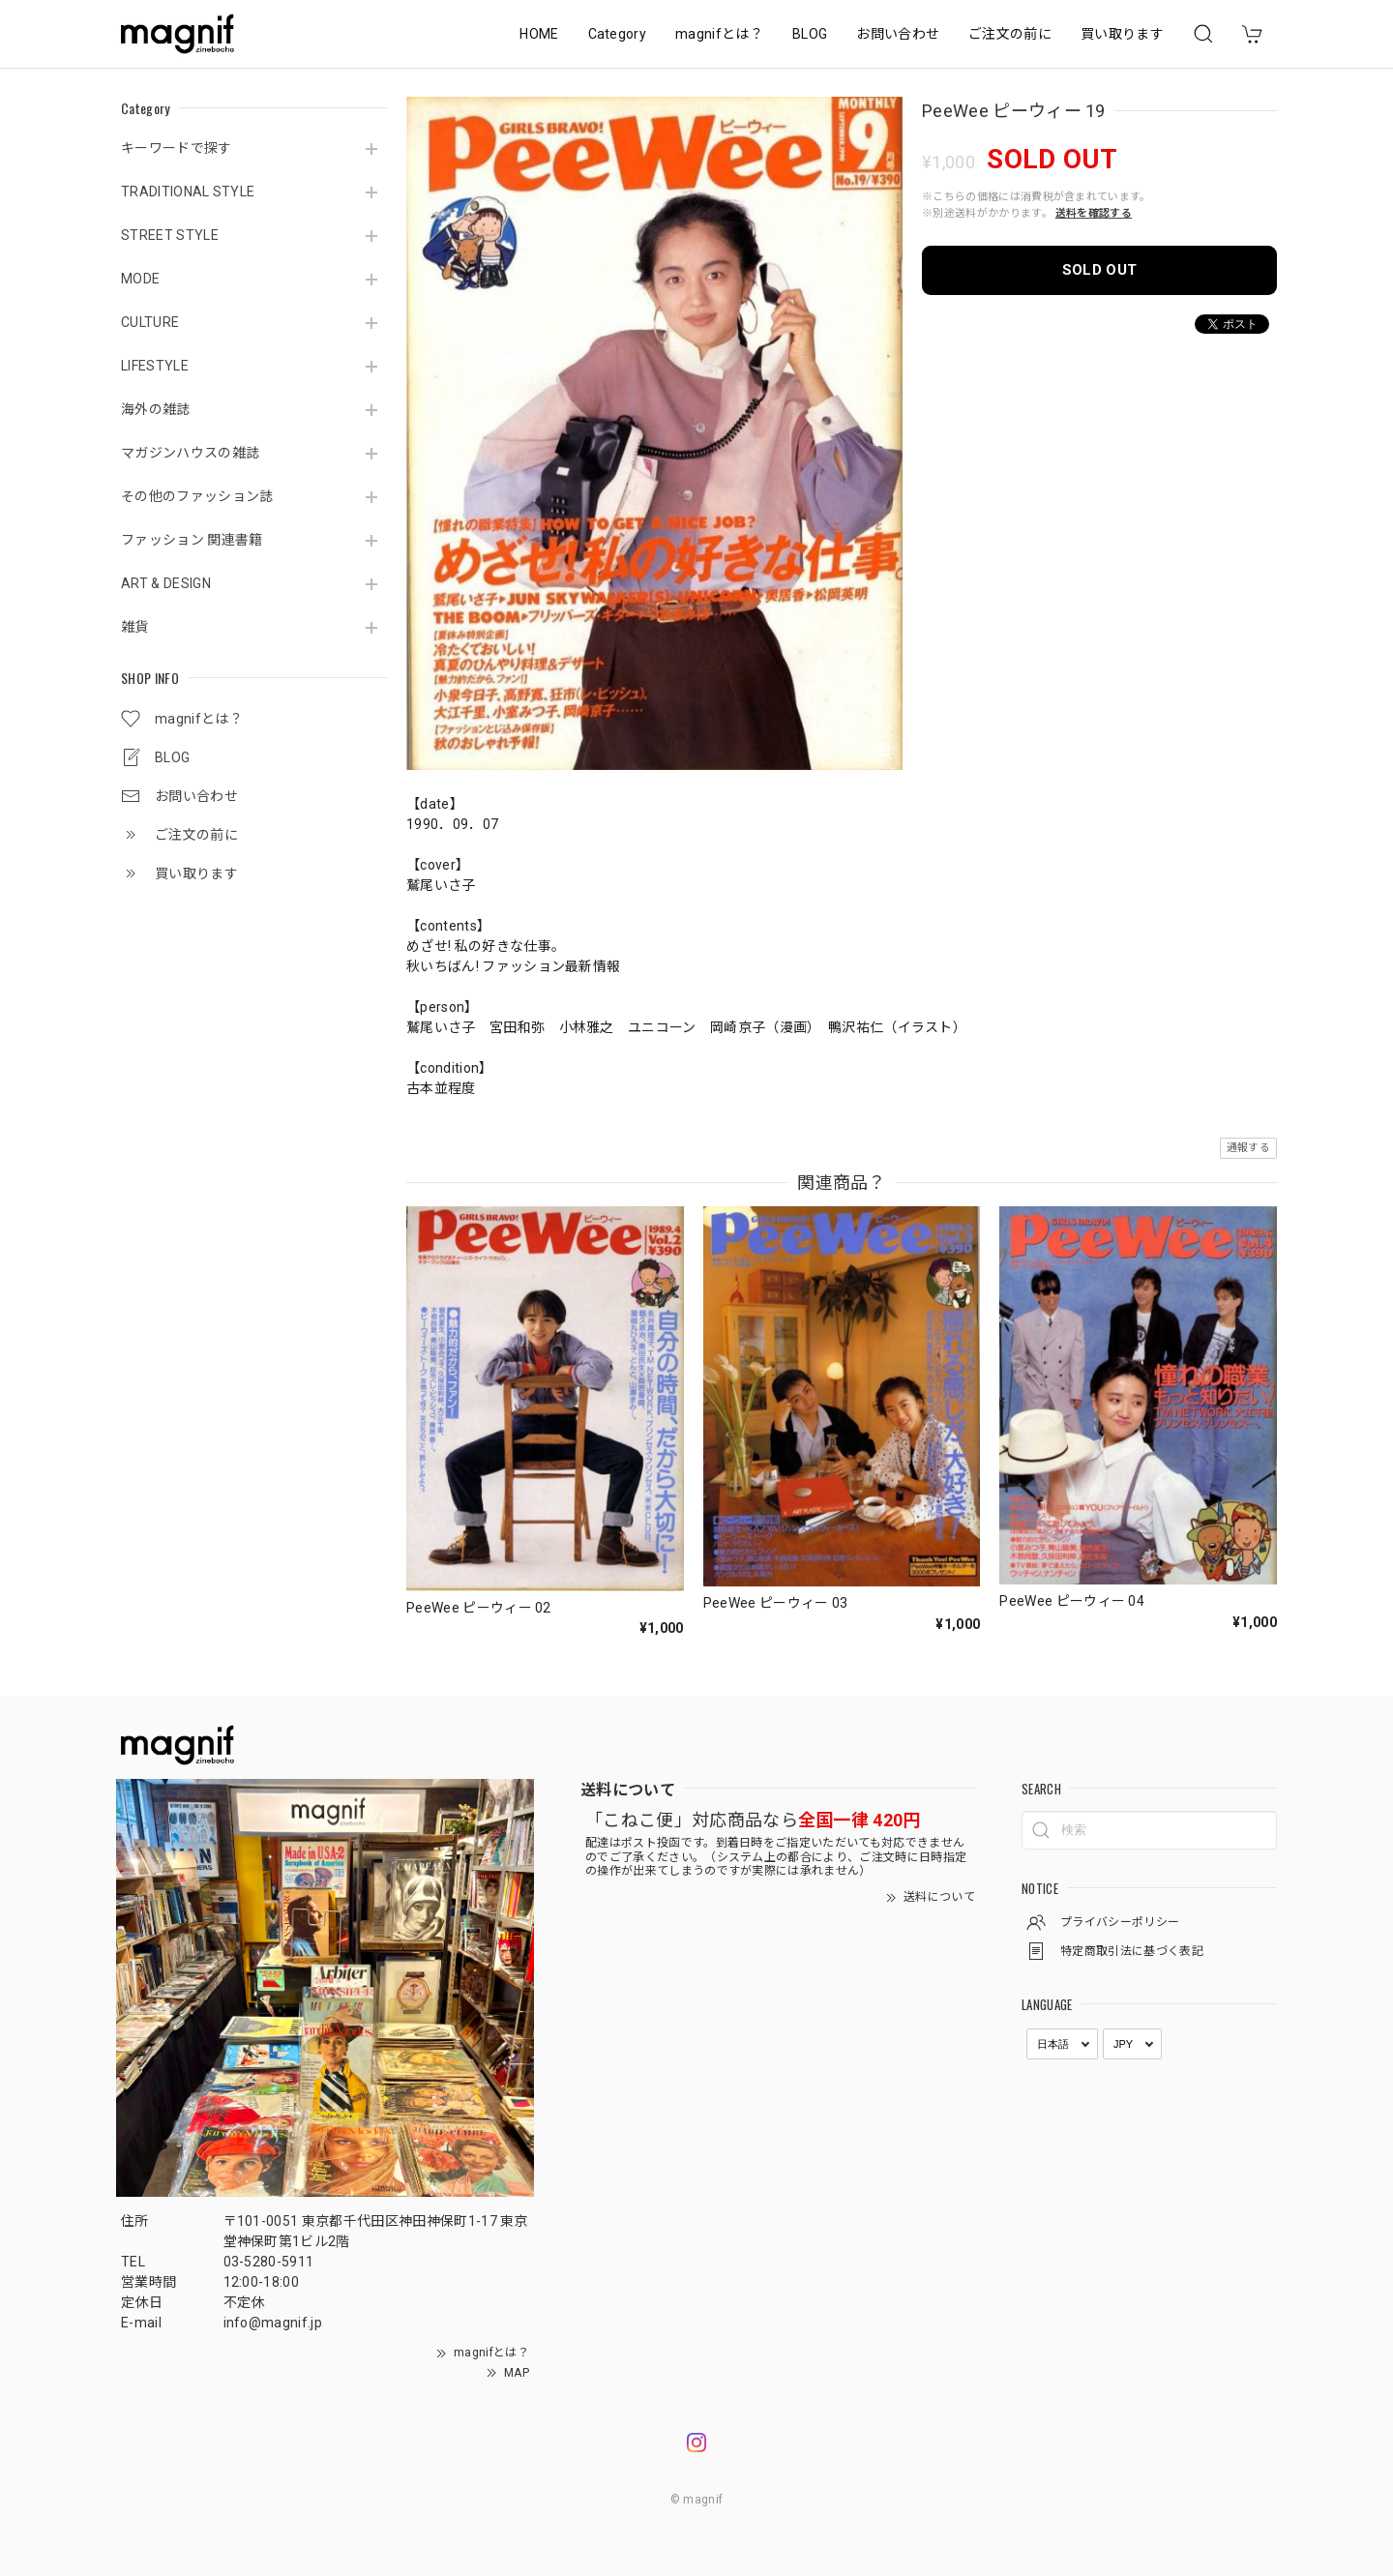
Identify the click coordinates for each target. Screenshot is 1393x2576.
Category (617, 34)
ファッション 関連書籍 (192, 540)
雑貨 (135, 627)
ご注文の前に (1010, 34)
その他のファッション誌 (197, 496)
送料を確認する (1093, 213)
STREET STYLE (170, 235)
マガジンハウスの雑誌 (190, 452)
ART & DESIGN (166, 583)
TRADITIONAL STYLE (187, 191)
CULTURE (150, 322)
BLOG (809, 34)
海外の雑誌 (156, 409)
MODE (140, 278)
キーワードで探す (176, 148)
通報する (1248, 1147)
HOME (538, 34)
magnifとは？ (719, 34)
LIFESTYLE (155, 365)
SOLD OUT (1100, 270)
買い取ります (1122, 34)
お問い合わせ (897, 34)
